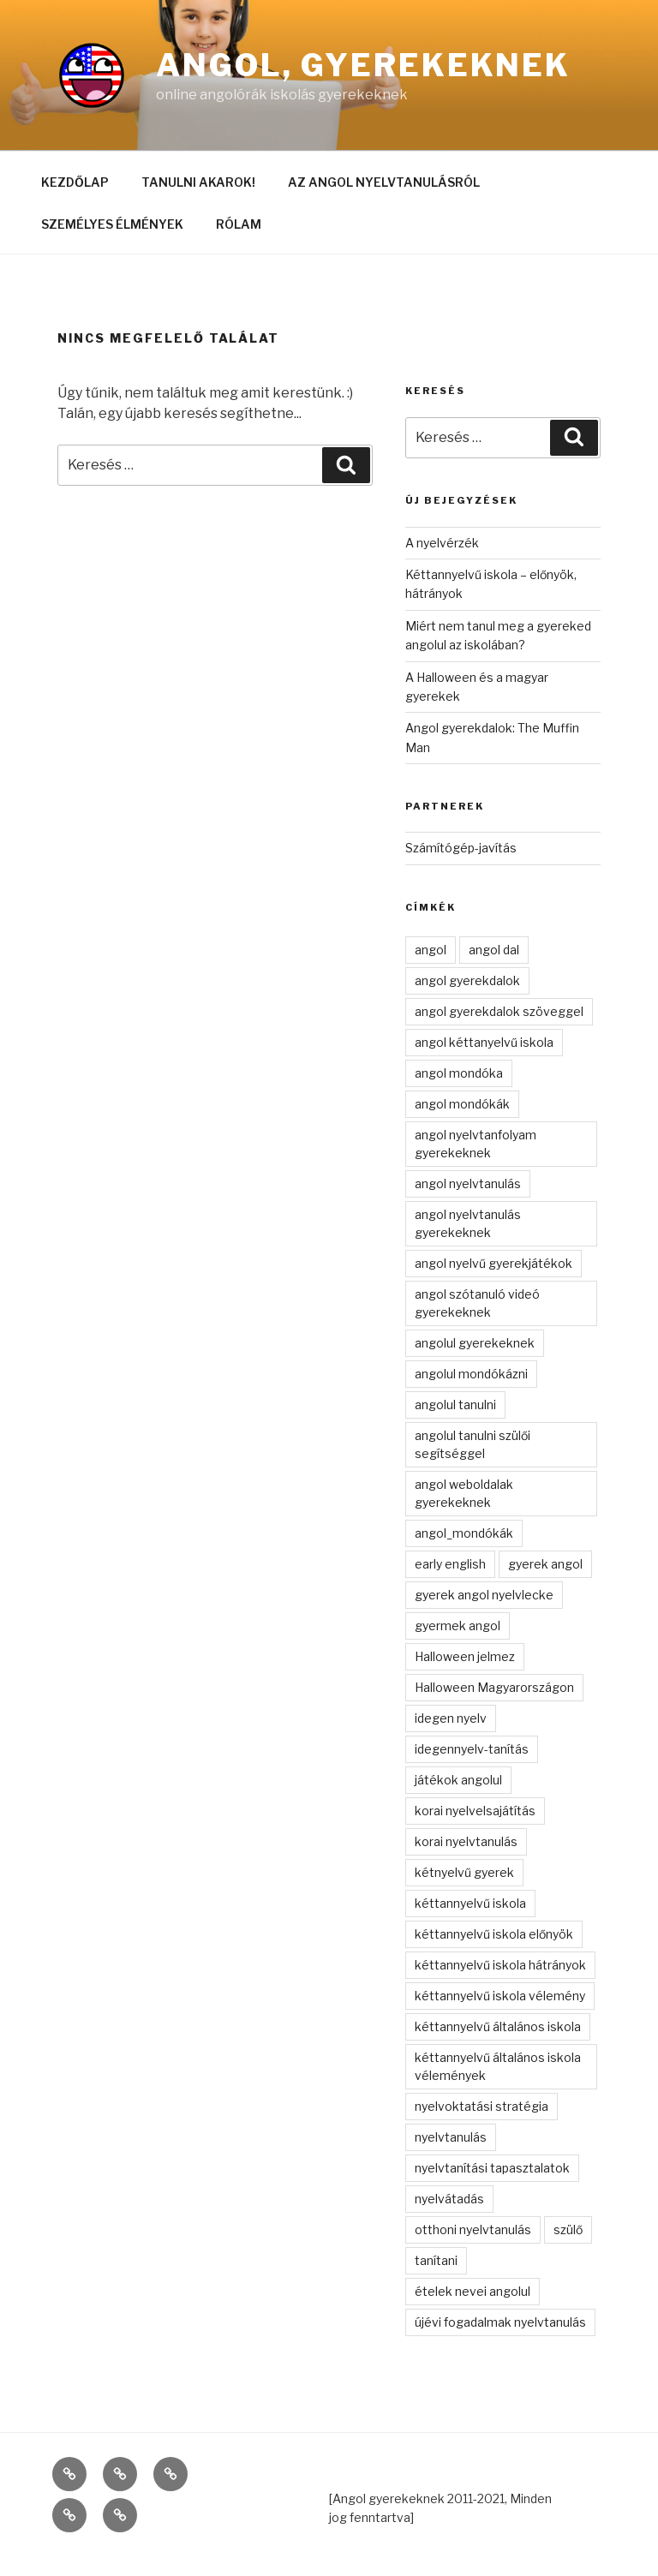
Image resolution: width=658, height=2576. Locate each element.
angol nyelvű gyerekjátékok (493, 1263)
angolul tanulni (455, 1404)
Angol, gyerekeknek (363, 65)
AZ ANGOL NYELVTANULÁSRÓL (384, 182)
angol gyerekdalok (467, 980)
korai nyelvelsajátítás (475, 1810)
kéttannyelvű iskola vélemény (500, 1995)
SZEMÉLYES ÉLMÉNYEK (112, 224)
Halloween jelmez (465, 1656)
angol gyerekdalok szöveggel (499, 1011)
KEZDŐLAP (75, 182)
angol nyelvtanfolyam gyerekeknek (475, 1143)
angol (430, 949)
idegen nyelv (451, 1718)
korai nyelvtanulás (466, 1841)
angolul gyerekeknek (475, 1343)
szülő (568, 2229)
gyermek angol (457, 1625)
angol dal (494, 949)
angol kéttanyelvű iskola (484, 1042)
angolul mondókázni (471, 1373)
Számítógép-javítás (461, 847)
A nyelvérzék (442, 542)
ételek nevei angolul (472, 2291)
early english (450, 1564)
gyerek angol (545, 1564)
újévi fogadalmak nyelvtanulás (500, 2322)
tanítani (436, 2260)
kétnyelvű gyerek (464, 1872)
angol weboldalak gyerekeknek (464, 1493)
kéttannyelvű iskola (470, 1903)
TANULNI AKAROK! (198, 182)
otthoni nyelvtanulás (473, 2229)
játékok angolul (458, 1779)
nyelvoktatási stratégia (481, 2106)
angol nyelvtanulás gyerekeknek (468, 1223)
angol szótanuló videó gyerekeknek (477, 1303)
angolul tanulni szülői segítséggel (472, 1444)
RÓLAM (238, 224)
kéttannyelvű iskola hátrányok (500, 1964)
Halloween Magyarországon (494, 1687)
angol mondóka (459, 1073)
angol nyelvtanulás (468, 1183)
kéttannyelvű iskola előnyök (494, 1934)
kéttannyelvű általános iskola (498, 2026)
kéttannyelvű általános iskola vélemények (498, 2066)
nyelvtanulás (451, 2137)
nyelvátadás (449, 2198)
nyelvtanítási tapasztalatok (492, 2168)
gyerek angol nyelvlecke (484, 1594)
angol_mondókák (464, 1533)
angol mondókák (462, 1104)
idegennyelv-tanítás (472, 1749)
